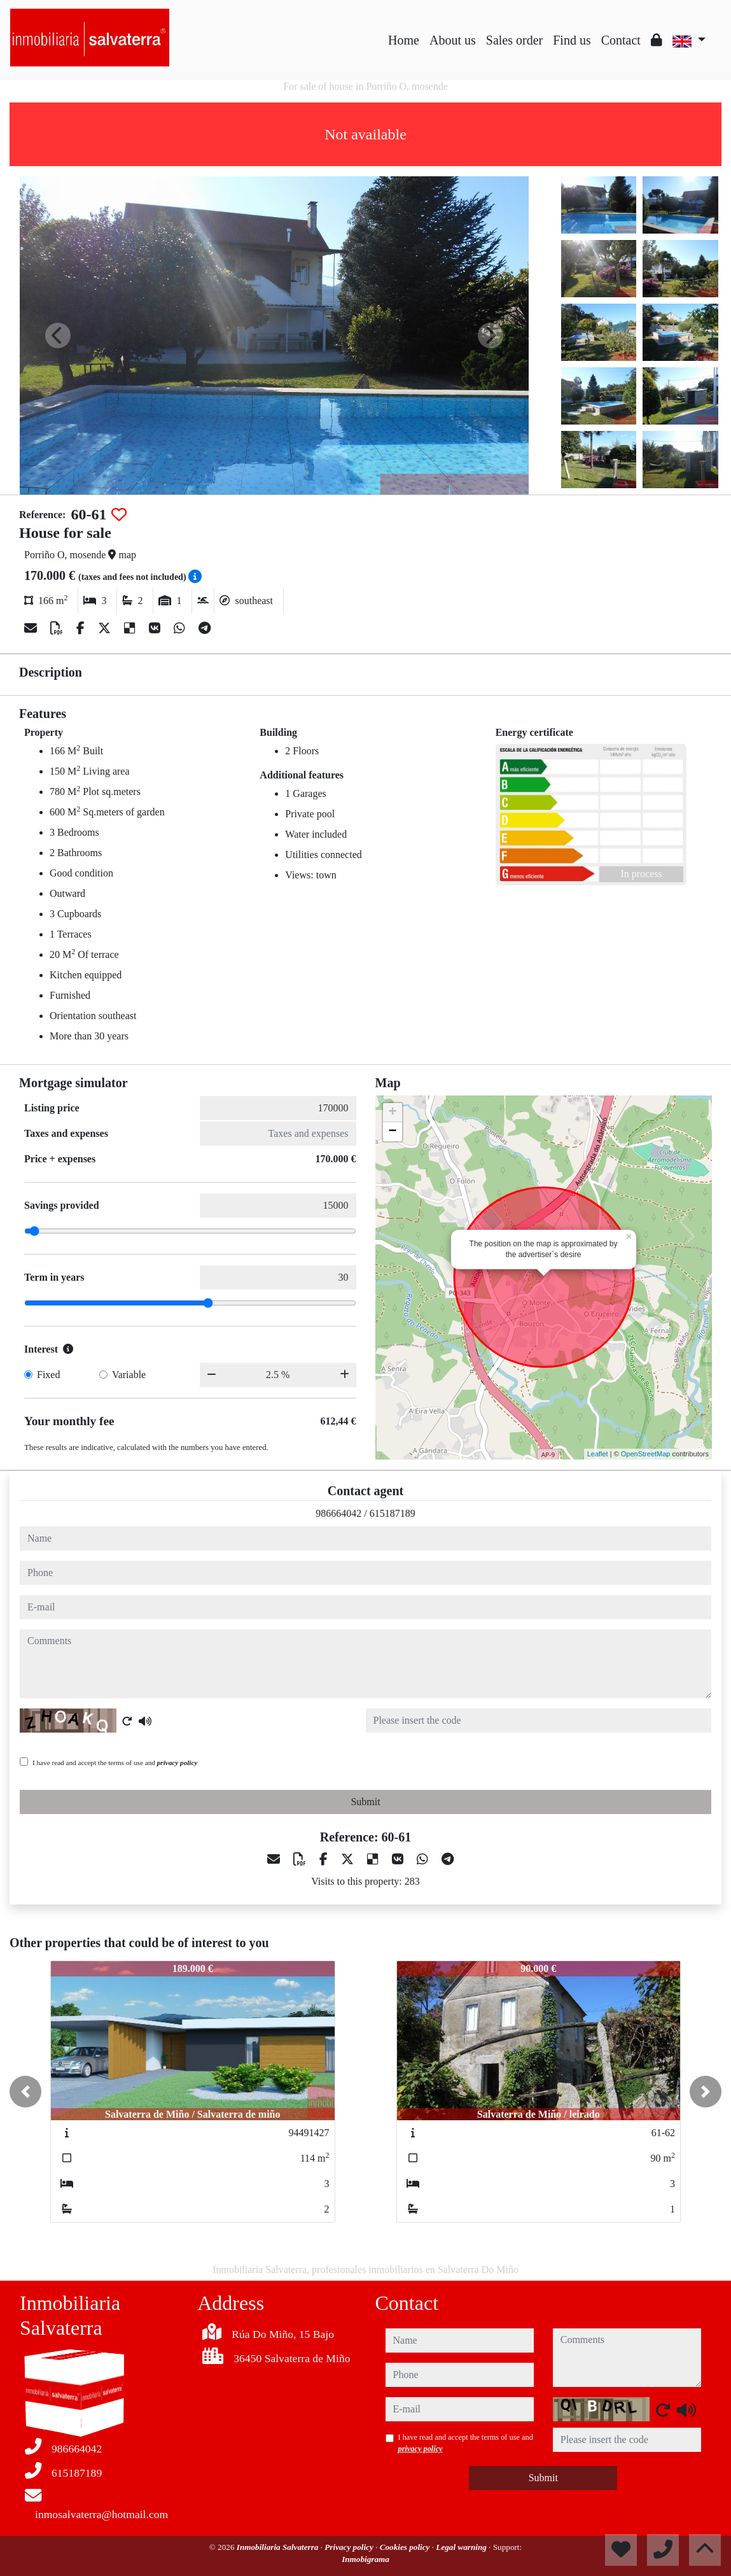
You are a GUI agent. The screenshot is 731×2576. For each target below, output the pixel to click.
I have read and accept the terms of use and (114, 1762)
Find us (571, 40)
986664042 (338, 1513)
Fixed (48, 1374)
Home (403, 40)
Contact (621, 40)
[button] (25, 2092)
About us (452, 40)
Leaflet (597, 1454)
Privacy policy (349, 2547)
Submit (365, 1801)
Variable (129, 1374)
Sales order (514, 40)
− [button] (392, 1131)
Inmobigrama (365, 2559)
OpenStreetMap (646, 1454)
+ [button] (392, 1112)
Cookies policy (406, 2547)
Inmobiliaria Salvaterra (279, 2547)
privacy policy (177, 1762)
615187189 (392, 1513)
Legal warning (462, 2547)
